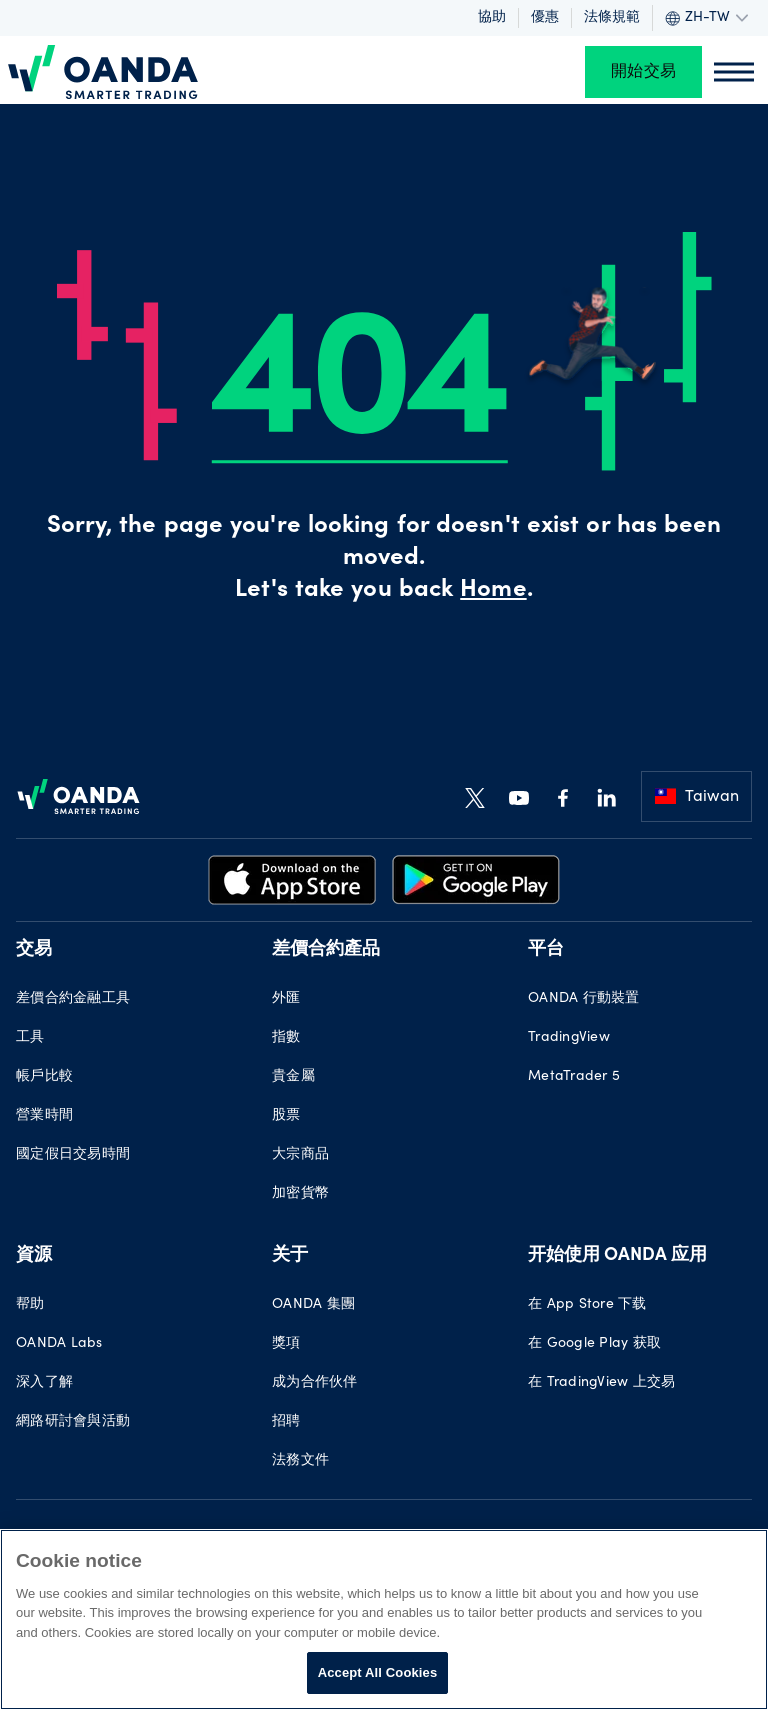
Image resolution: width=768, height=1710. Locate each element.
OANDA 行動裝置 (584, 999)
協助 (492, 18)
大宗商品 (300, 1155)
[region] (384, 1619)
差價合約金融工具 (73, 999)
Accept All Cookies (378, 1672)
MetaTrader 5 (574, 1077)
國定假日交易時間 (73, 1155)
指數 (286, 1038)
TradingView (569, 1038)
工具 (30, 1038)
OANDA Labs (59, 1344)
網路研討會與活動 (73, 1422)
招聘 (286, 1422)
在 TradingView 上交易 (601, 1383)
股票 (286, 1116)
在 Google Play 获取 (594, 1344)
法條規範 (612, 18)
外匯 (286, 999)
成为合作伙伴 (315, 1383)
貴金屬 (293, 1077)
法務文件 (300, 1461)
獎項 (286, 1344)
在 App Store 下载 (587, 1305)
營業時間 (44, 1116)
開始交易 (643, 72)
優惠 (545, 18)
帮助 (30, 1305)
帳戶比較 (44, 1077)
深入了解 (44, 1383)
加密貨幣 (300, 1194)
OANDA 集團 (313, 1305)
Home (493, 591)
